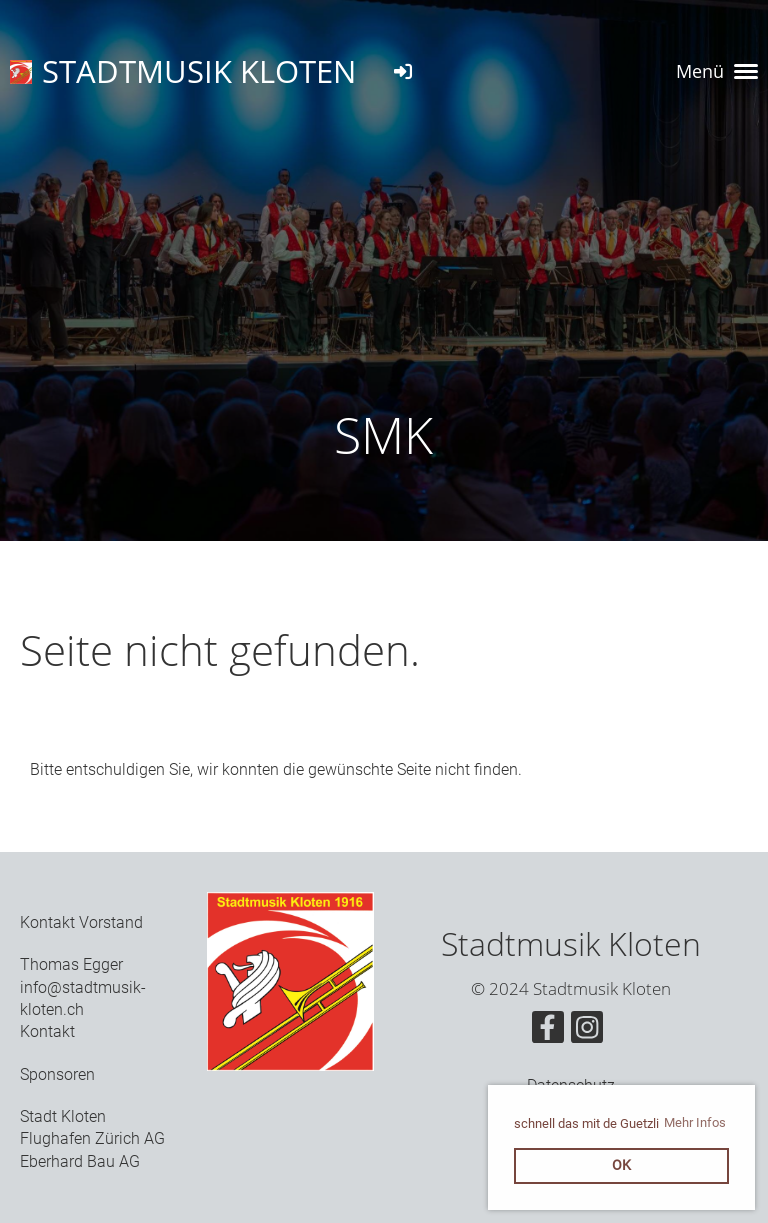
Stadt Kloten (63, 1116)
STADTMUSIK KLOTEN (199, 71)
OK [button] (621, 1165)
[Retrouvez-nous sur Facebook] (548, 1032)
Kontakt (47, 1031)
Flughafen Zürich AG (92, 1138)
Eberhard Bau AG (80, 1161)
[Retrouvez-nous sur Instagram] (587, 1032)
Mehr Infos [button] (695, 1122)
